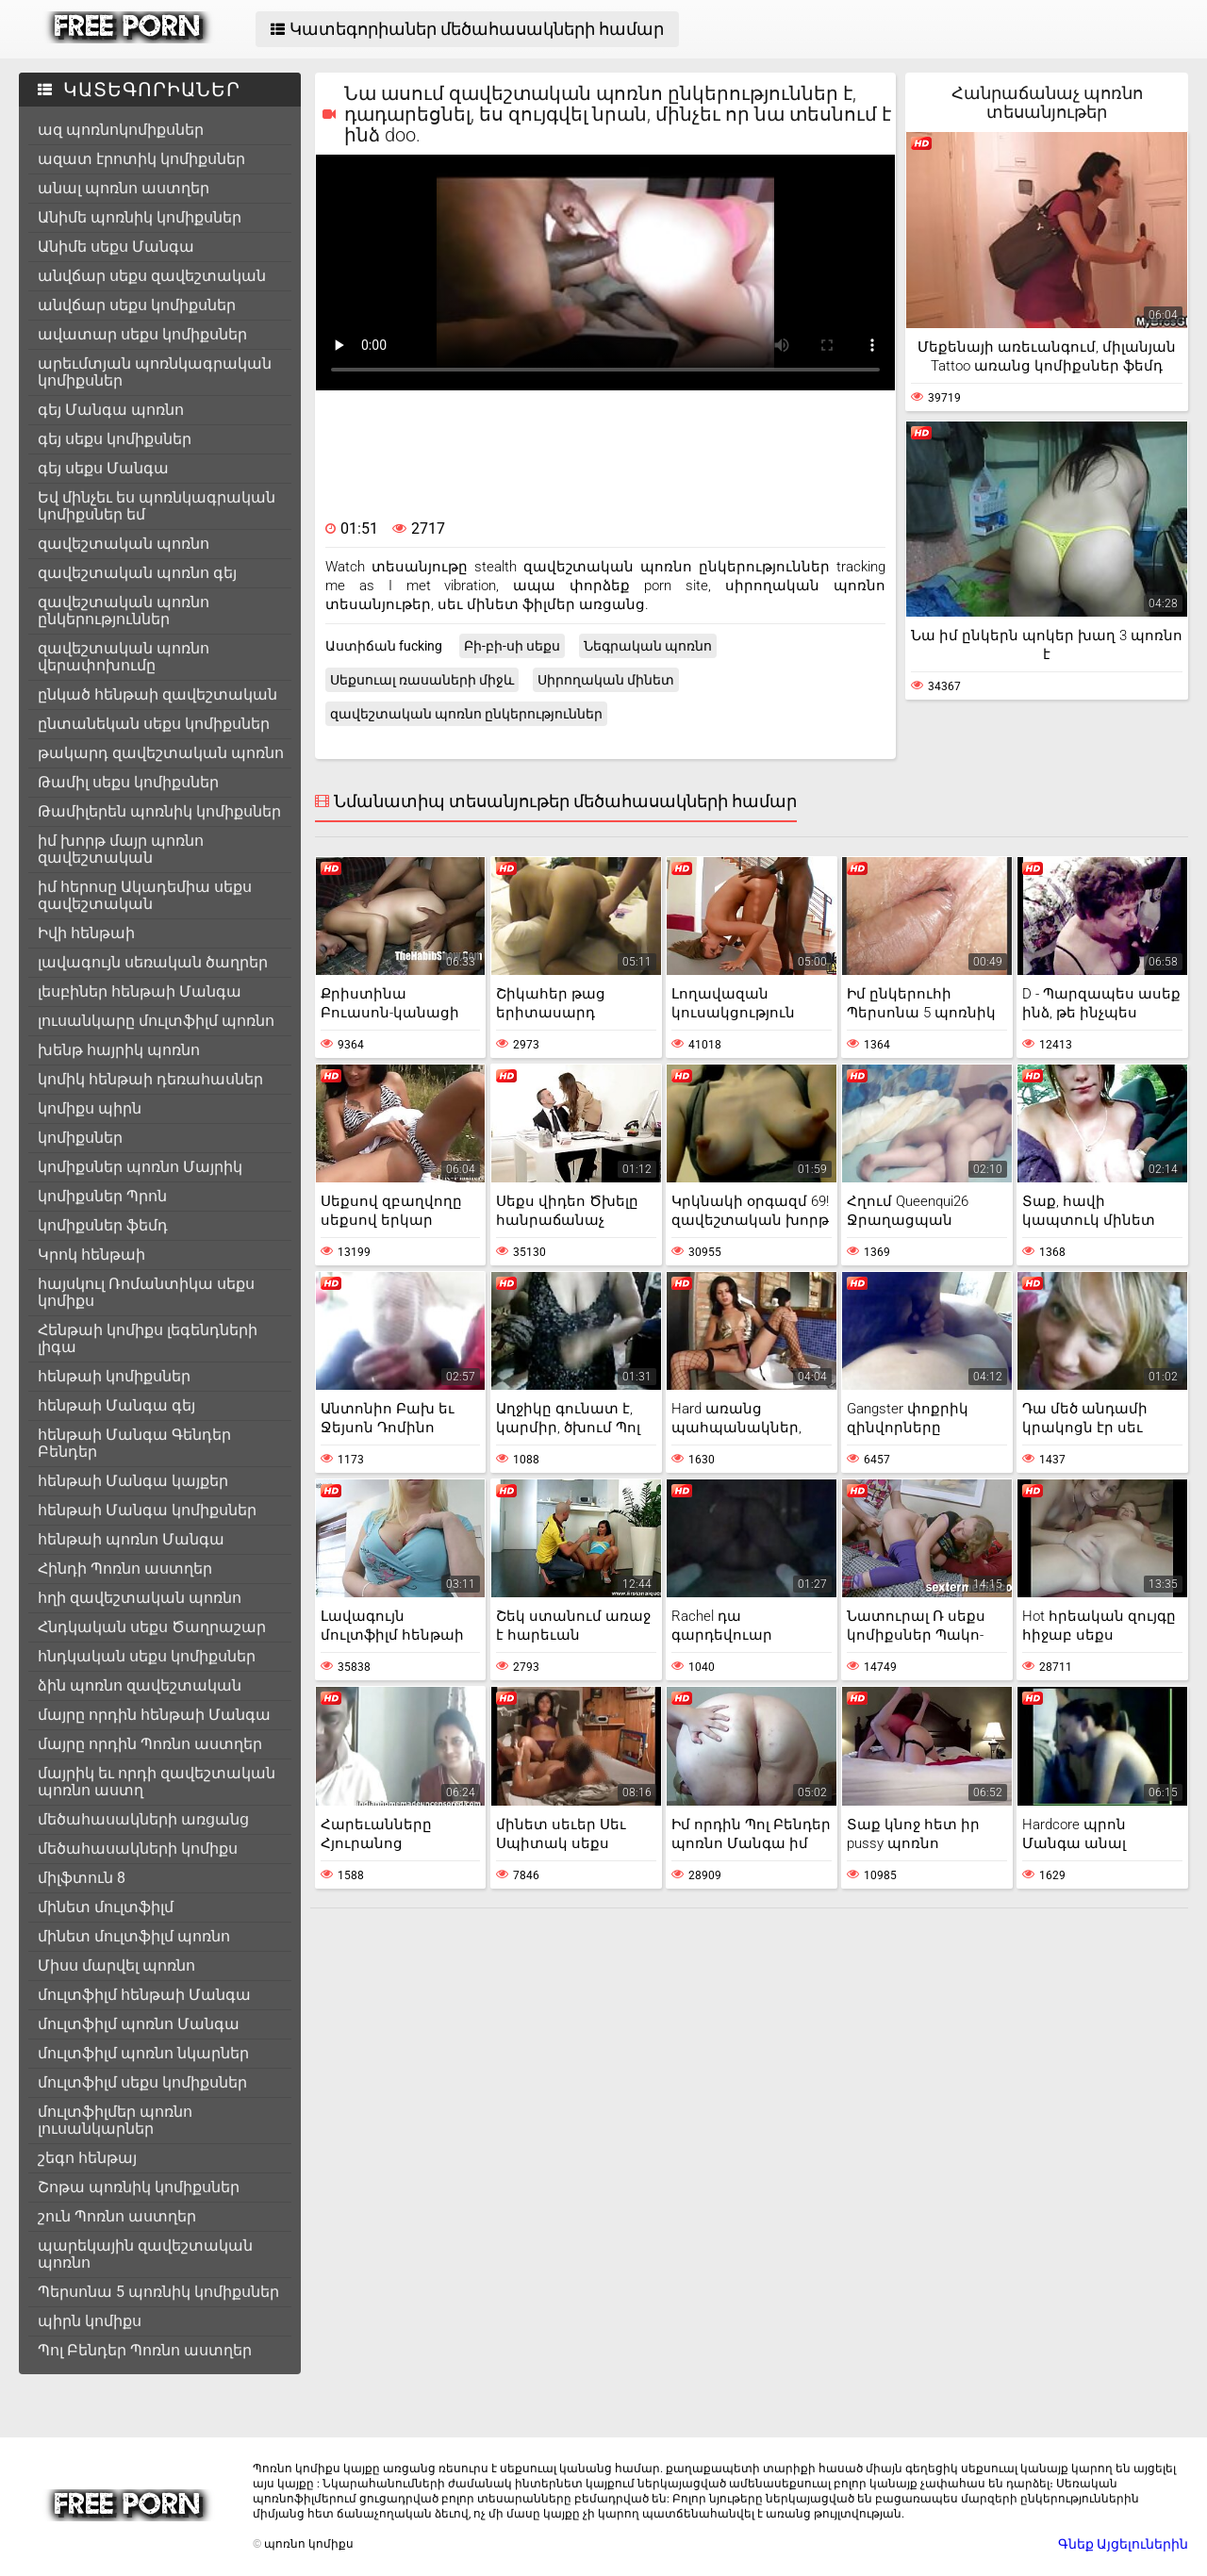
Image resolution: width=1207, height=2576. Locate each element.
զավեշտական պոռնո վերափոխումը (123, 656)
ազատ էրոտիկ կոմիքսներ (141, 159)
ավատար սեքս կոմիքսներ (142, 334)
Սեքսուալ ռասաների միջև (422, 679)
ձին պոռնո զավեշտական (139, 1685)
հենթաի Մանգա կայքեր (133, 1481)
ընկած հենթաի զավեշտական (157, 694)
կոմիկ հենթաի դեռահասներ (150, 1079)
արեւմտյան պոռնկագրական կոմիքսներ (155, 372)
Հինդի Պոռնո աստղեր (125, 1568)
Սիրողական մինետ (605, 679)
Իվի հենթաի (86, 933)
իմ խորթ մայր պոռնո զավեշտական (121, 849)
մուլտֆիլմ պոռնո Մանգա (139, 2024)
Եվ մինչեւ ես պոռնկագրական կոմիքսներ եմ (156, 505)
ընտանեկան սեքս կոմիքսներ (154, 724)
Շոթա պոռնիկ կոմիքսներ (139, 2187)
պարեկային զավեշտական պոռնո (145, 2254)
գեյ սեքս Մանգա (103, 468)
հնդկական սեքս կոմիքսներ (147, 1656)
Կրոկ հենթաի (91, 1254)
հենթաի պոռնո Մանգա (131, 1539)
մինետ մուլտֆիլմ (106, 1907)
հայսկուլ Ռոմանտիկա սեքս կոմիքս (146, 1292)
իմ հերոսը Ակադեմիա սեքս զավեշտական (145, 895)
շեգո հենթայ (87, 2158)
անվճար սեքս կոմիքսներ (137, 305)
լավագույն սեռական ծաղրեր (153, 962)
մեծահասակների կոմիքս (138, 1849)
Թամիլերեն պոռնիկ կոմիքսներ (159, 811)
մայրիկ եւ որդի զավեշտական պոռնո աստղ (156, 1781)
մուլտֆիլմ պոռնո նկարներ (143, 2053)
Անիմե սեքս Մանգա (116, 247)
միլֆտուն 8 (81, 1878)
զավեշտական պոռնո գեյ (137, 573)
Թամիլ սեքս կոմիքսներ (128, 782)
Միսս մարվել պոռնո (116, 1965)
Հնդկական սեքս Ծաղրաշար (152, 1627)
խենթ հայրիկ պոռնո (119, 1050)
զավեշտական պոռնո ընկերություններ (123, 610)
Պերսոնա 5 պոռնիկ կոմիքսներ (158, 2292)
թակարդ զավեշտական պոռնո (161, 753)
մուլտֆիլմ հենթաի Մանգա (144, 1995)
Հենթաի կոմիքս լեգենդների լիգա (147, 1338)
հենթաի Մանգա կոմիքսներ (147, 1510)
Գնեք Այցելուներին (1123, 2543)
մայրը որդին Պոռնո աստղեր (150, 1744)
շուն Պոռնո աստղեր (117, 2216)
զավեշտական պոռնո (123, 544)
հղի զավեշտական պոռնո (139, 1598)
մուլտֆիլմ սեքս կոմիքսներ (142, 2082)
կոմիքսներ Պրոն (102, 1196)
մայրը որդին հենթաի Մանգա (154, 1715)
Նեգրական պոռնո (648, 645)
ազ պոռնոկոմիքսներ (121, 130)
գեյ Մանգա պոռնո (111, 410)
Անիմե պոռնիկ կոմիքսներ (139, 217)
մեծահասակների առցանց (143, 1819)
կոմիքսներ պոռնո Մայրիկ (140, 1167)
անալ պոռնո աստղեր (123, 188)
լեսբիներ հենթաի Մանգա (139, 991)
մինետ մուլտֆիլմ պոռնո (134, 1936)
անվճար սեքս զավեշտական (152, 276)
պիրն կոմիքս (89, 2321)
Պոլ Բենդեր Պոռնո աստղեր (145, 2350)
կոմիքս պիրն (89, 1108)
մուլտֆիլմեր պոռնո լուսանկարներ (115, 2120)
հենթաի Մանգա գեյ (116, 1405)
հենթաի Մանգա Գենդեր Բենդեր (134, 1443)
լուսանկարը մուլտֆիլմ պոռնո (156, 1021)
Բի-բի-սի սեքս (512, 645)
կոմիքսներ (80, 1138)
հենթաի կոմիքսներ (114, 1376)
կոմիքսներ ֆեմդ (103, 1225)
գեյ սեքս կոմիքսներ (114, 439)
